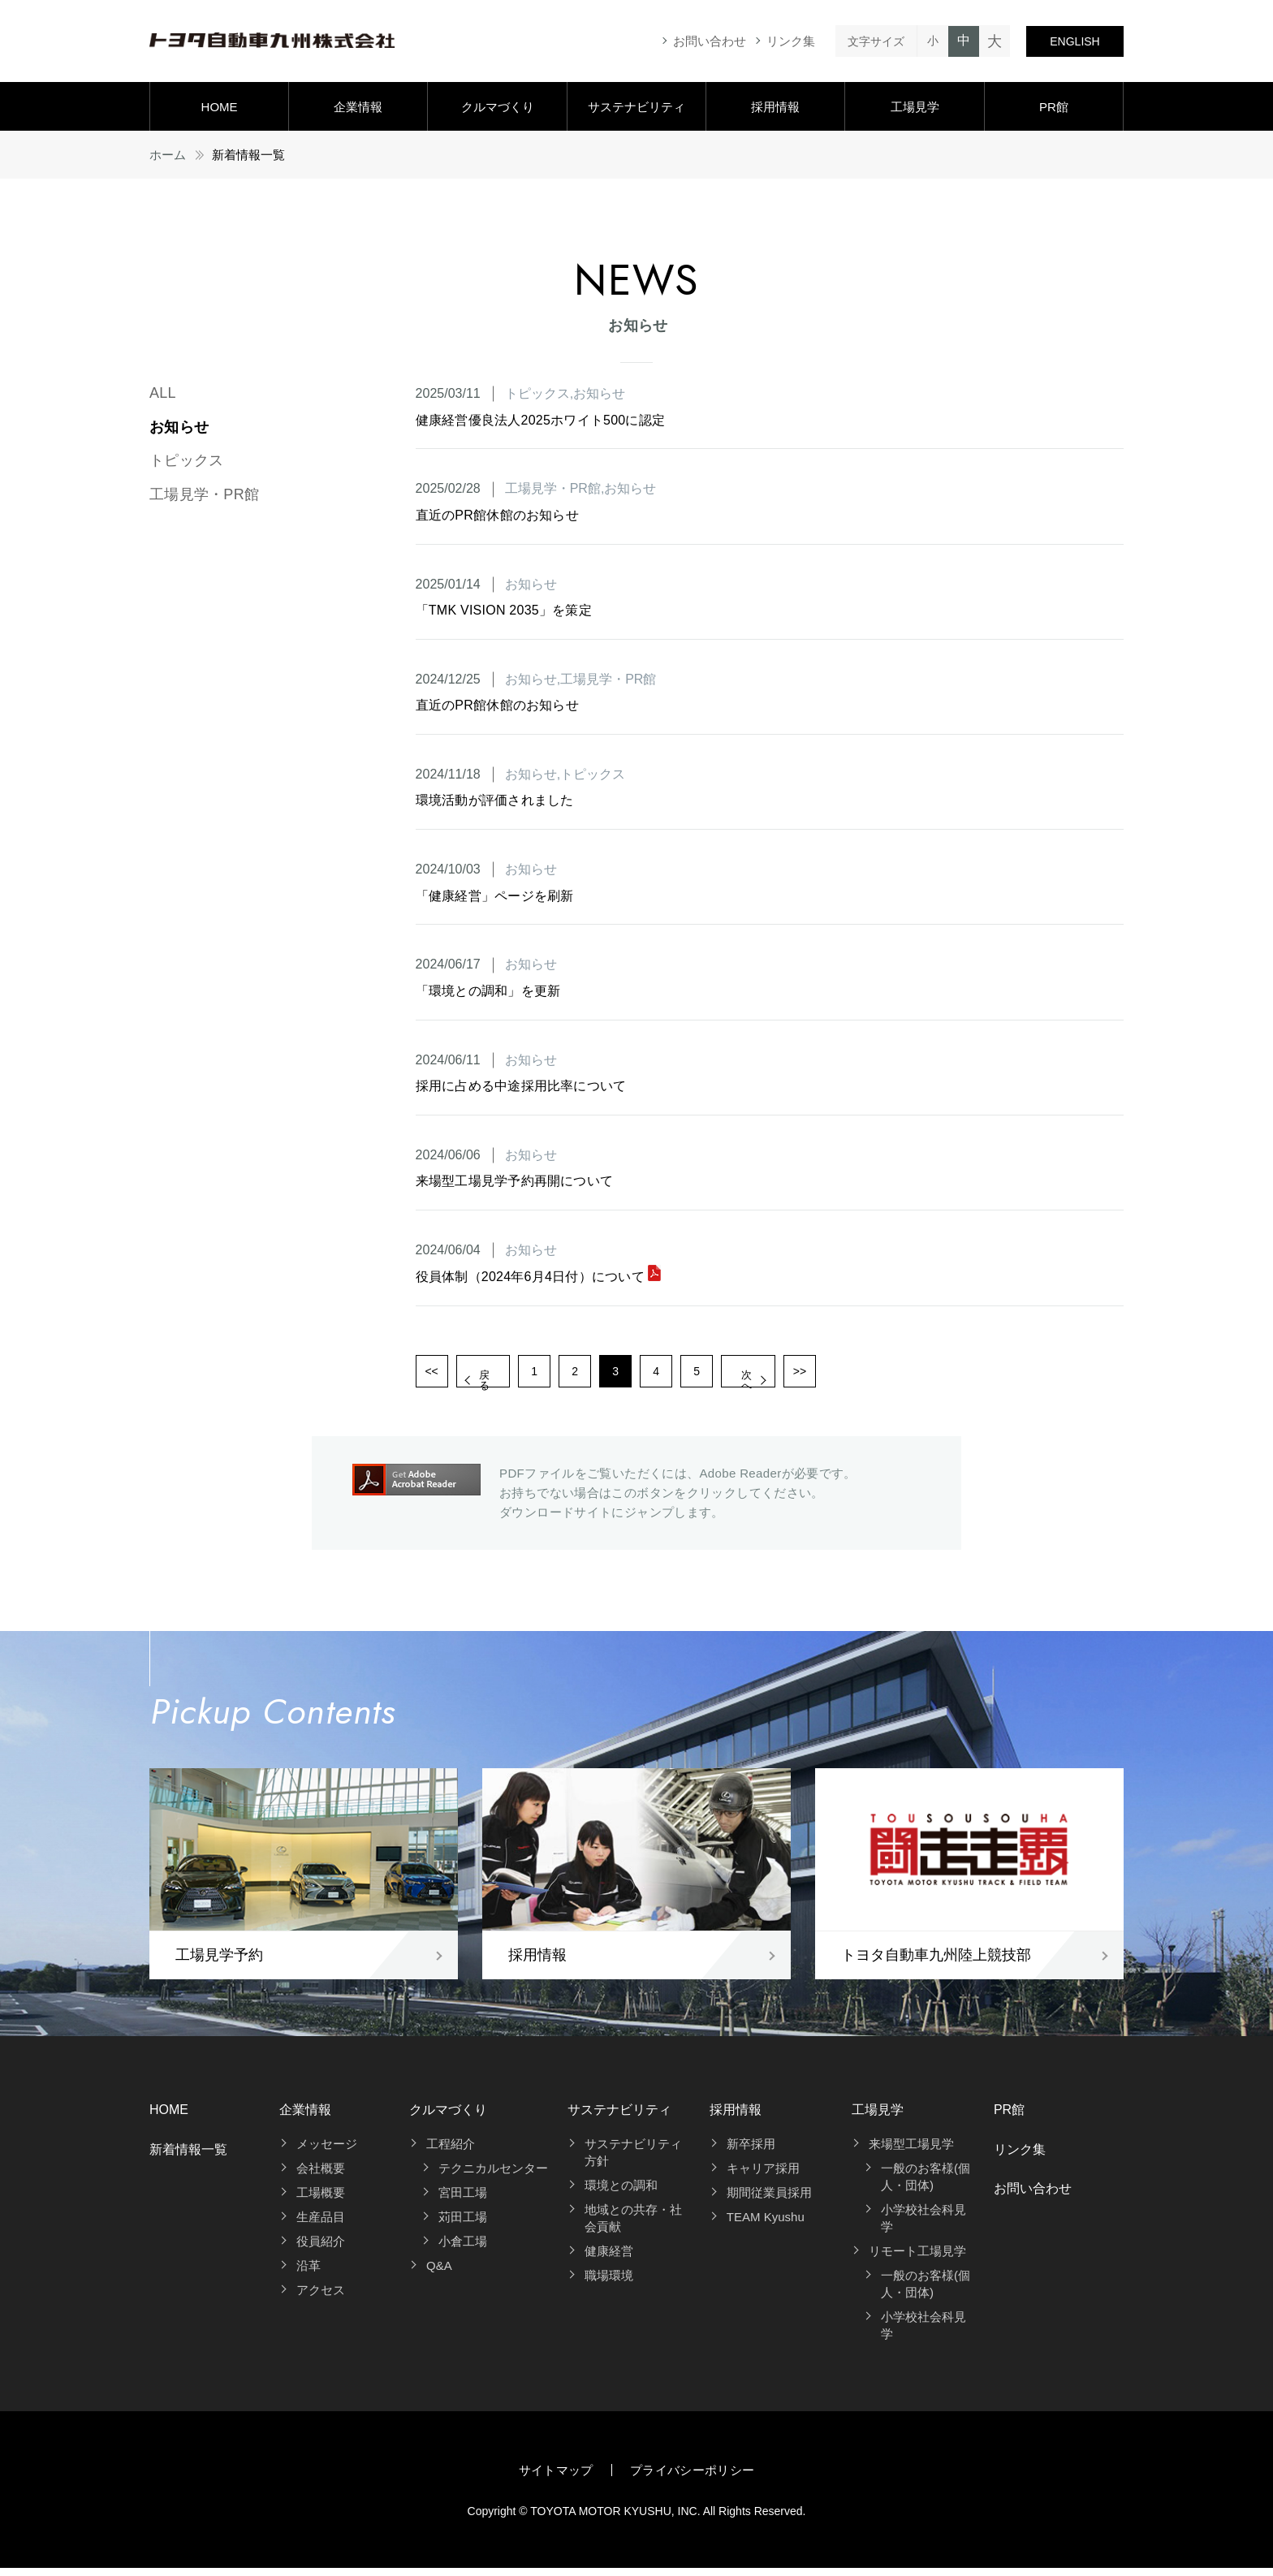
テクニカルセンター (493, 2176)
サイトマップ (556, 2478)
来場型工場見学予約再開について (515, 1181)
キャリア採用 (763, 2176)
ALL (162, 393)
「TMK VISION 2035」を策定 (504, 610)
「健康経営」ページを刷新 (495, 896)
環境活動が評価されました (495, 800)
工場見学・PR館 (204, 494)
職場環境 (609, 2283)
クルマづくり (497, 107)
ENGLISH (1074, 41)
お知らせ (179, 427)
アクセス (320, 2298)
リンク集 (790, 41)
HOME (219, 107)
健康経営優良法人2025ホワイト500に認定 (541, 420)
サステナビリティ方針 (633, 2160)
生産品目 (320, 2225)
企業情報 (358, 107)
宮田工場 (462, 2200)
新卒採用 (751, 2152)
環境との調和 (621, 2193)
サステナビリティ (636, 107)
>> (906, 1375)
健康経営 (609, 2259)
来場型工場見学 (911, 2152)
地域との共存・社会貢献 (633, 2226)
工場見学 (915, 107)
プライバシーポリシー (692, 2478)
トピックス (186, 460)
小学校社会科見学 (923, 2226)
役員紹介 (320, 2249)
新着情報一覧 (188, 2157)
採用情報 (775, 107)
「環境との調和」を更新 (488, 991)
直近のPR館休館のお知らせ (497, 515)
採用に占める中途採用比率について (521, 1086)
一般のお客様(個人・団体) (925, 2184)
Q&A (439, 2273)
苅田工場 (462, 2225)
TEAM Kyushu (766, 2225)
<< (435, 1375)
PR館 (1053, 107)
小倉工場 (462, 2249)
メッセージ (326, 2152)
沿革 (308, 2273)
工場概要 (320, 2200)
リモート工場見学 (917, 2259)
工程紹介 (450, 2152)
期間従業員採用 (769, 2200)
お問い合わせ (709, 41)
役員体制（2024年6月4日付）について (539, 1277)
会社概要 (320, 2176)
